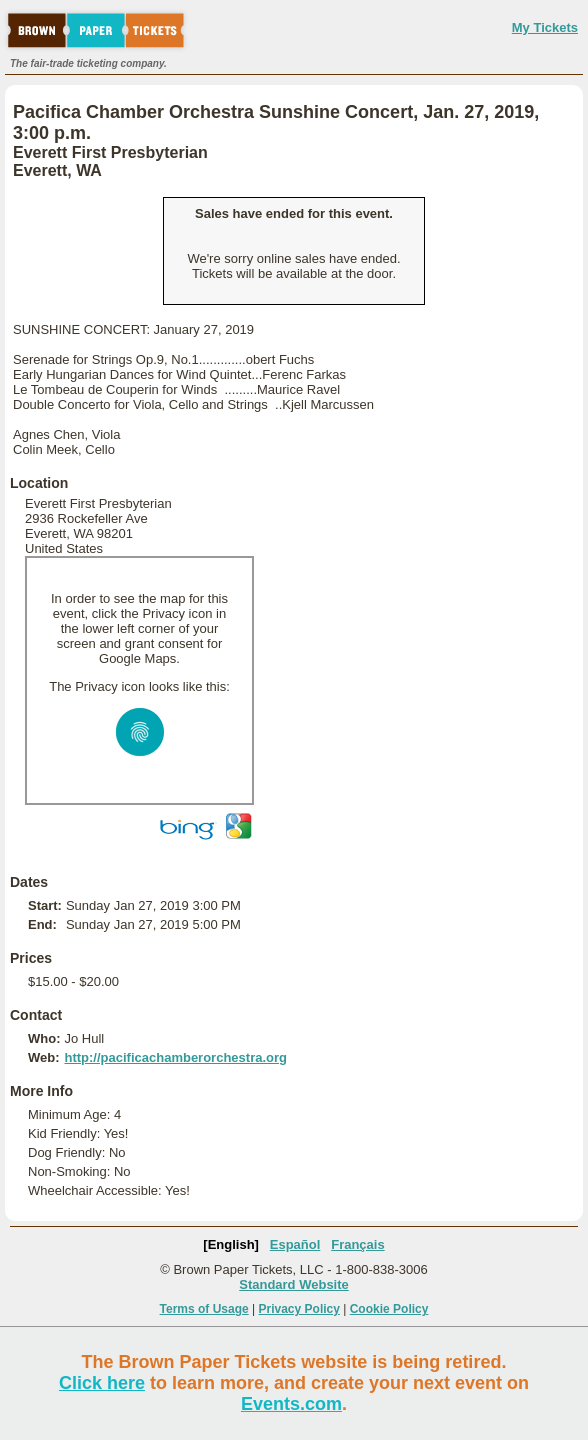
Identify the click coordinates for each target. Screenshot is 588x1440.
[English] (231, 1244)
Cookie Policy (389, 1309)
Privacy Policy (299, 1309)
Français (357, 1244)
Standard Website (294, 1284)
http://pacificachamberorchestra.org (175, 1057)
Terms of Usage (204, 1309)
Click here (102, 1383)
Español (295, 1244)
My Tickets (545, 27)
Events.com (291, 1404)
